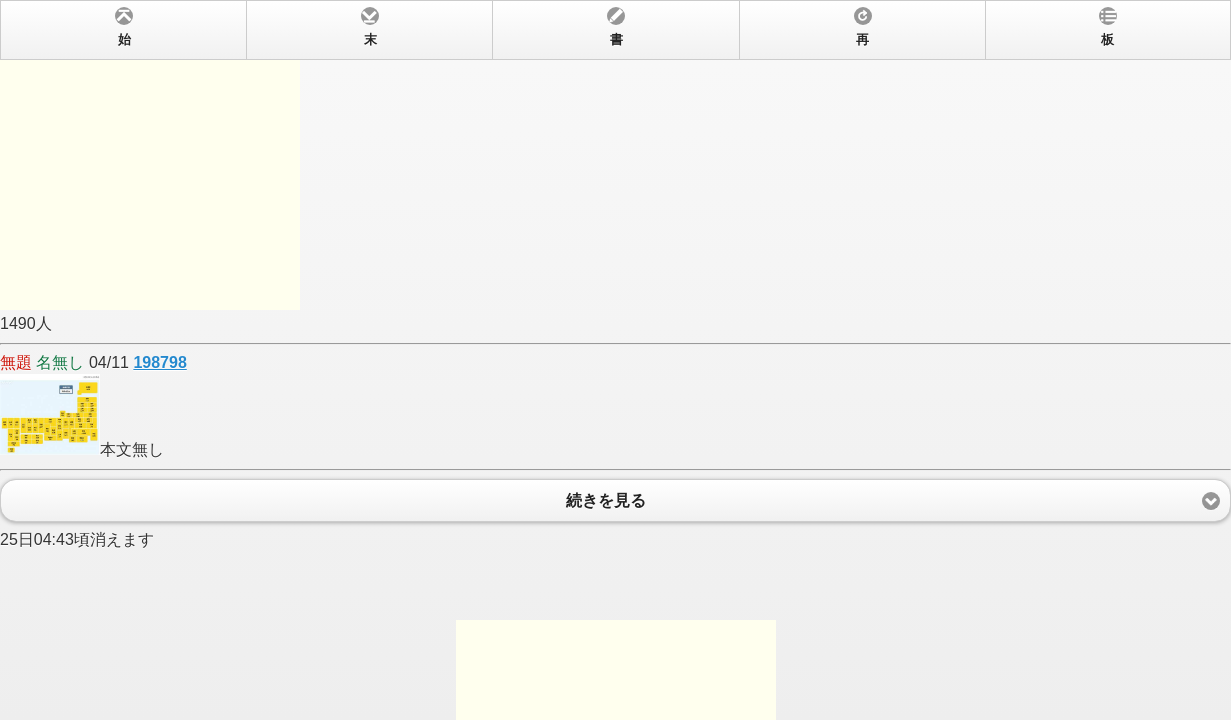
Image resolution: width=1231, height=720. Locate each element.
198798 (159, 362)
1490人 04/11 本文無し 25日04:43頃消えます (615, 360)
